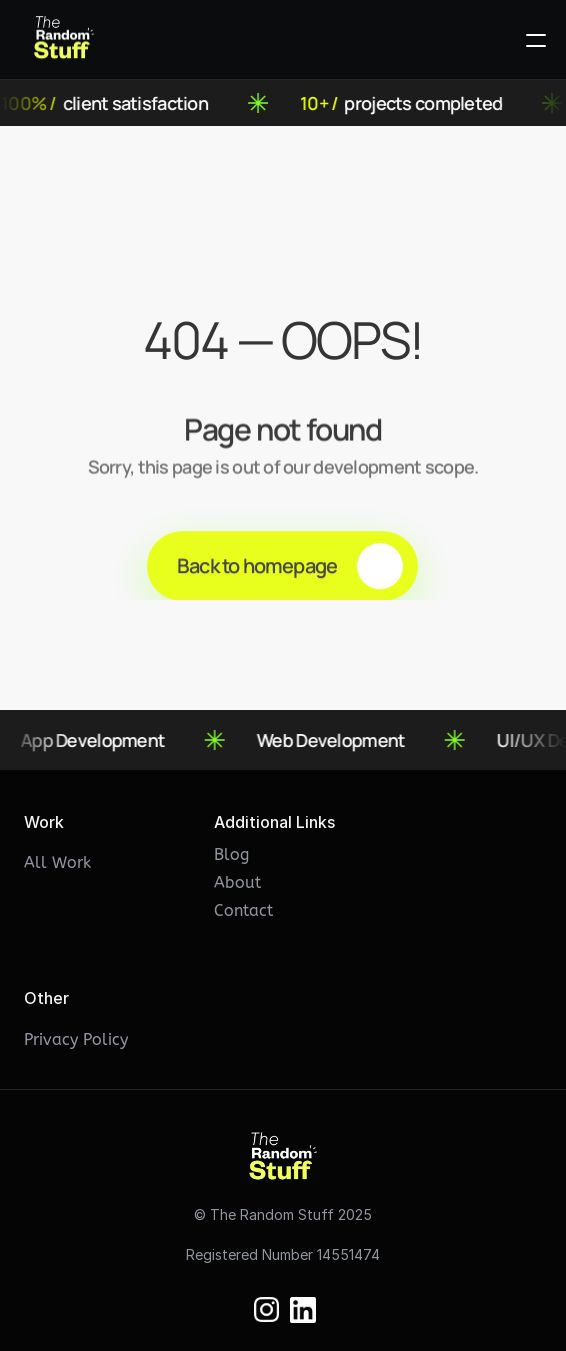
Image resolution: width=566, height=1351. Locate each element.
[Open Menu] (536, 40)
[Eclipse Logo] (64, 40)
